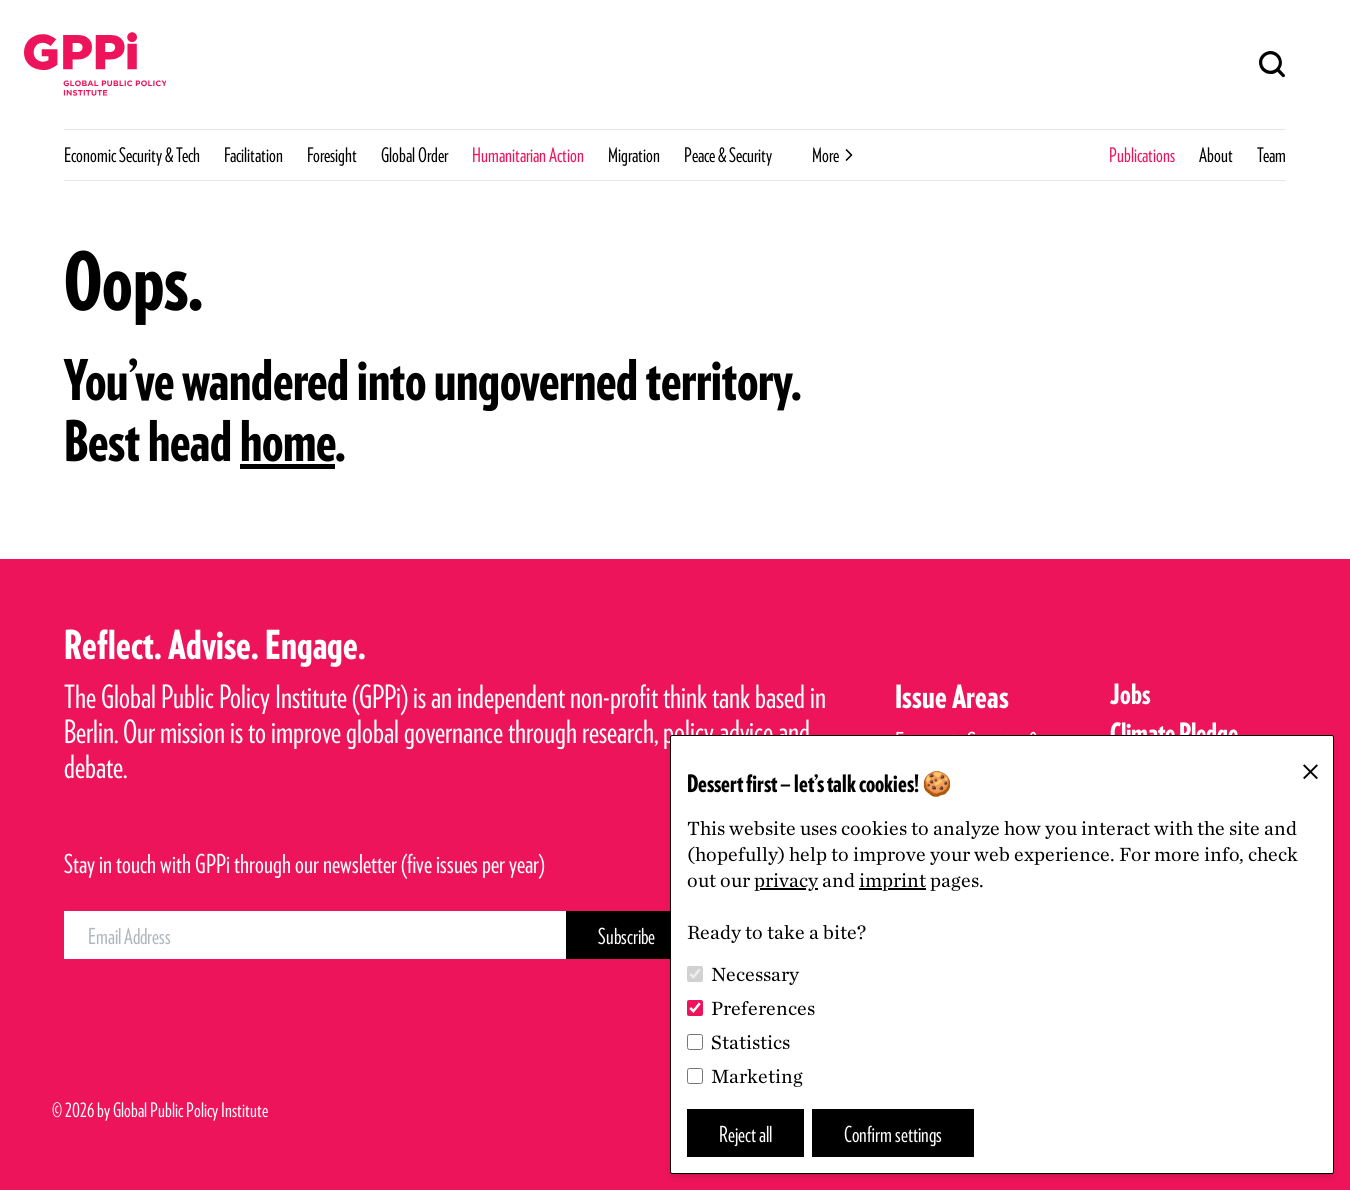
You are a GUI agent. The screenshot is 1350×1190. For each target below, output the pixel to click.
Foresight (332, 155)
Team (1271, 155)
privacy (786, 880)
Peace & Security (728, 155)
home (287, 440)
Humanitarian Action (528, 155)
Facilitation (253, 155)
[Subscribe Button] (626, 935)
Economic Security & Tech (132, 155)
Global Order (414, 155)
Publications (1142, 155)
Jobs (1130, 694)
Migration (634, 155)
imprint (892, 880)
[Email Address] (315, 935)
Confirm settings (893, 1133)
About (1216, 155)
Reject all (745, 1133)
